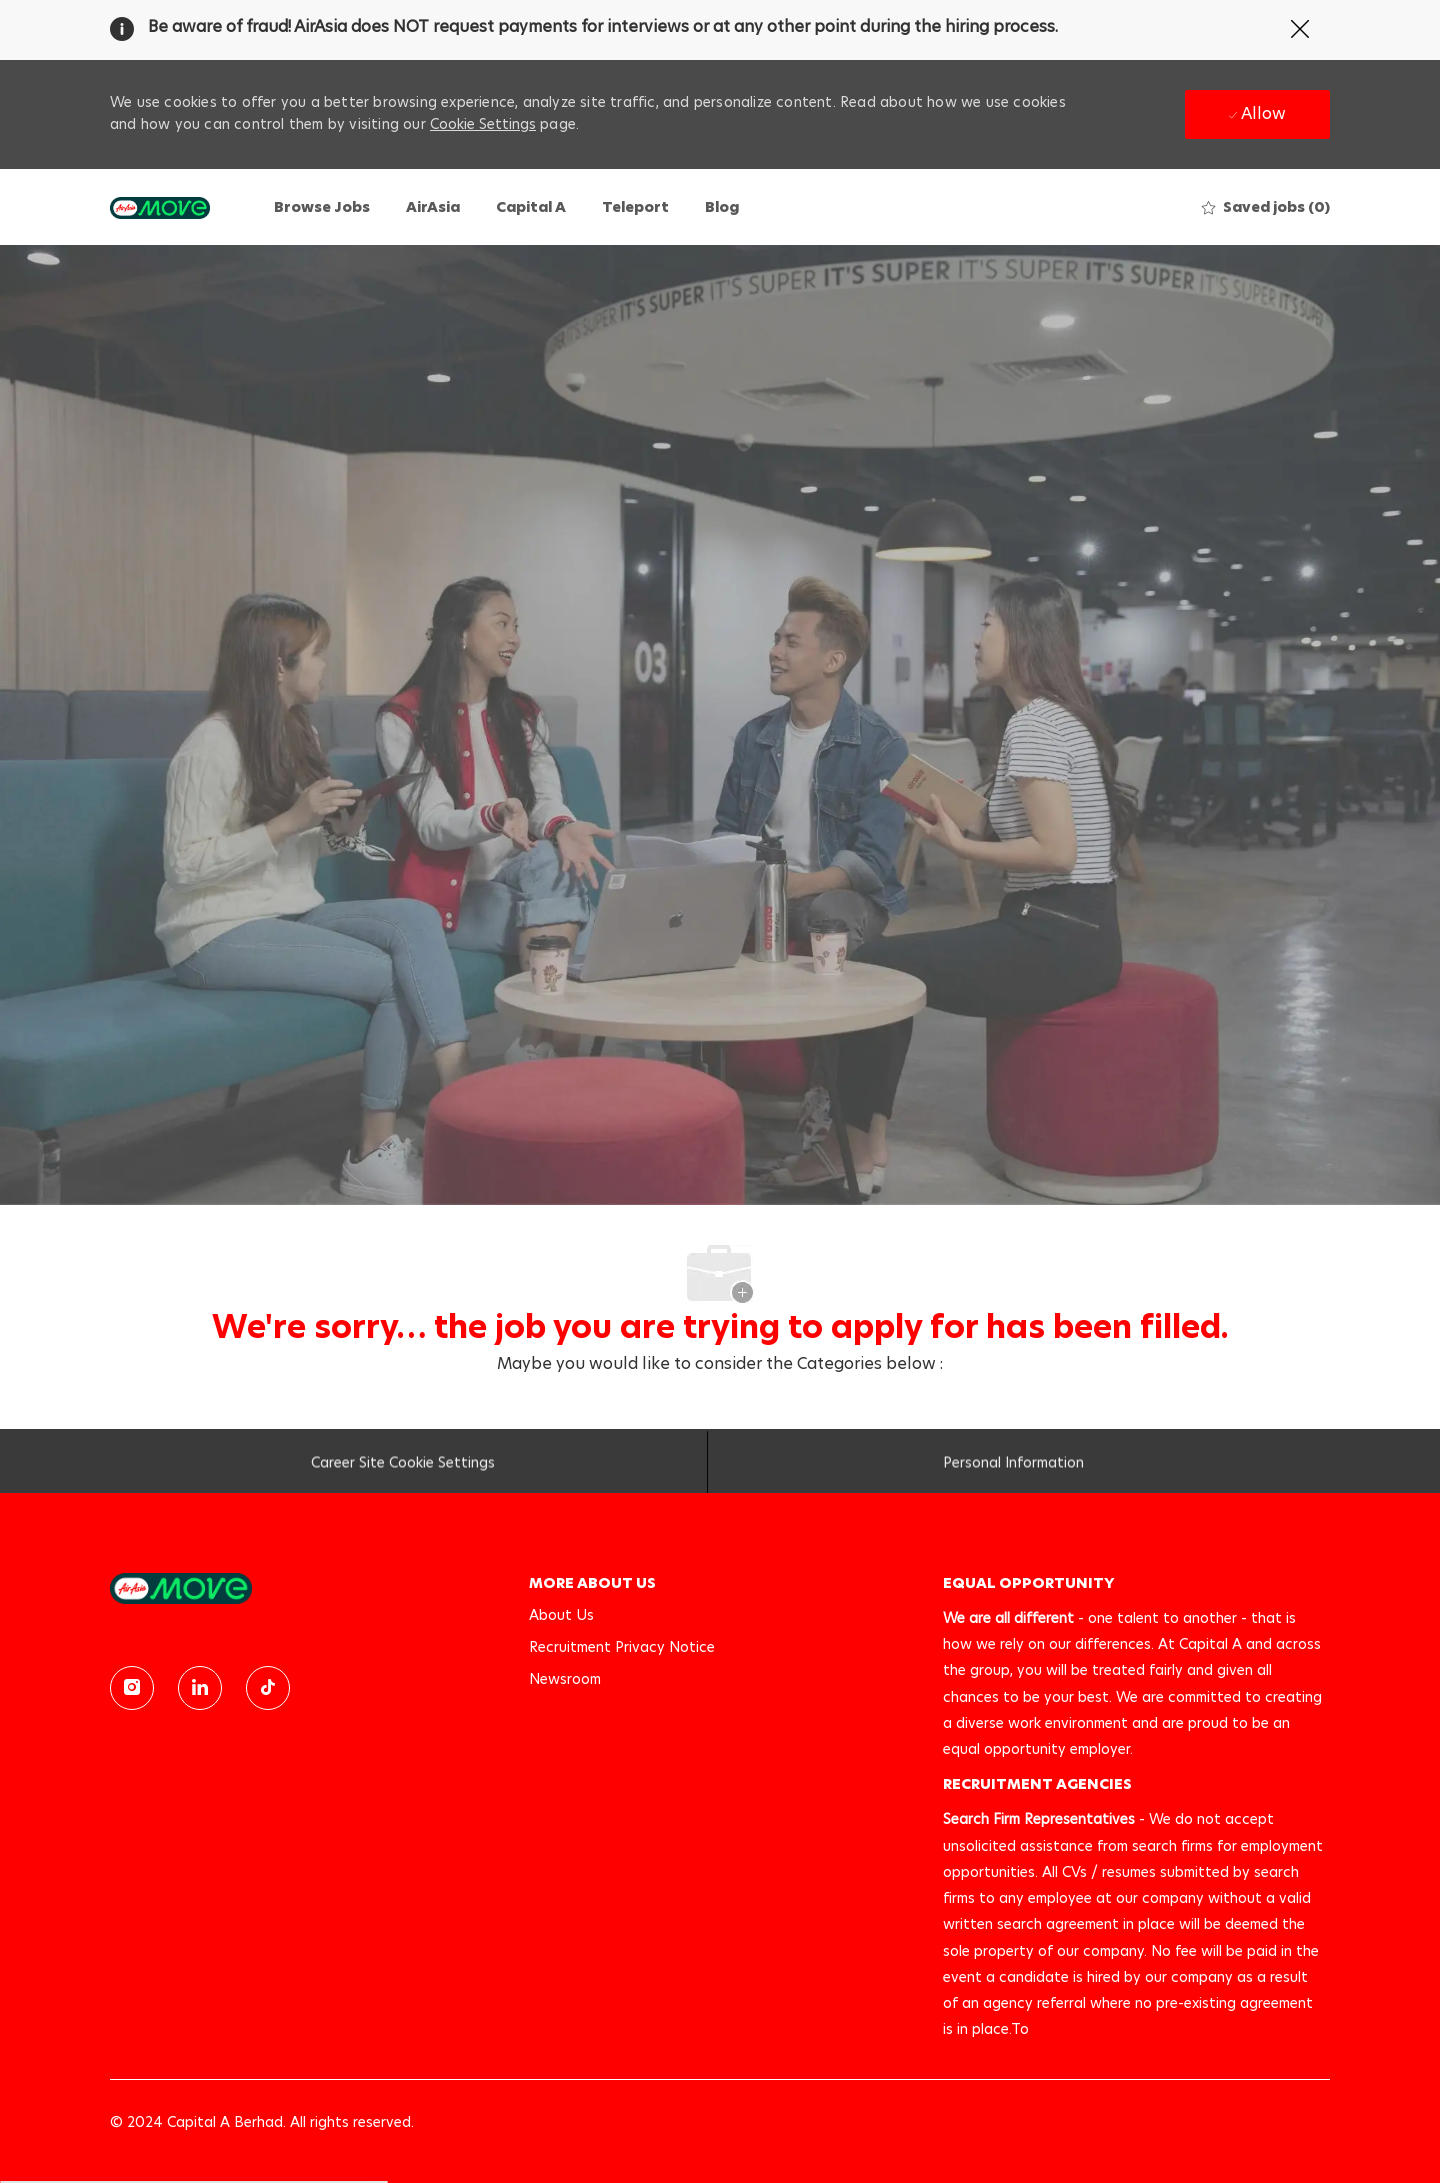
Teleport (635, 207)
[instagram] (132, 1688)
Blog (722, 207)
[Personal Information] (1013, 1467)
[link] (305, 1588)
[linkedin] (200, 1688)
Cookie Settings (483, 124)
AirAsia (433, 207)
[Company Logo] (160, 207)
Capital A (531, 207)
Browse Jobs (322, 207)
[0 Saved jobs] (1266, 207)
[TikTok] (268, 1688)
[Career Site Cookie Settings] (403, 1467)
